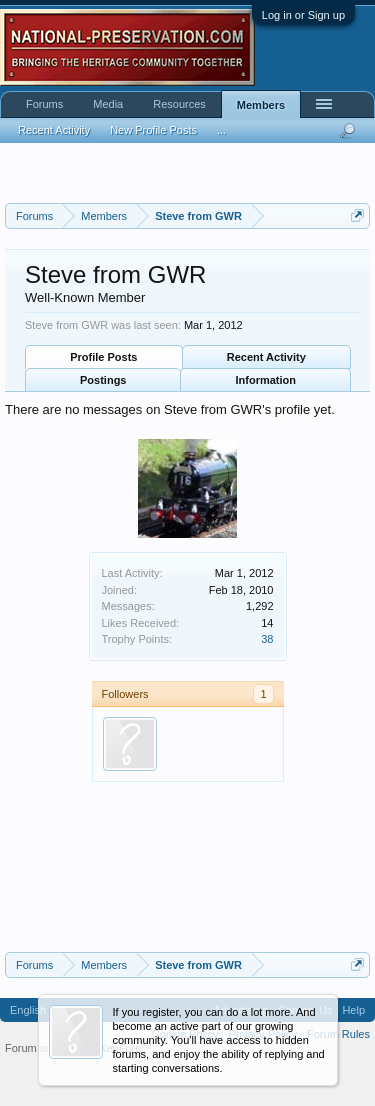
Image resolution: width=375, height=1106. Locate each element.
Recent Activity (266, 357)
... (221, 130)
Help (353, 1010)
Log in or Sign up (303, 15)
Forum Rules (338, 1034)
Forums (44, 104)
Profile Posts (103, 357)
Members (261, 105)
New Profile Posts (153, 130)
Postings (103, 380)
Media (108, 104)
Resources (179, 104)
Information (266, 380)
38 (267, 639)
